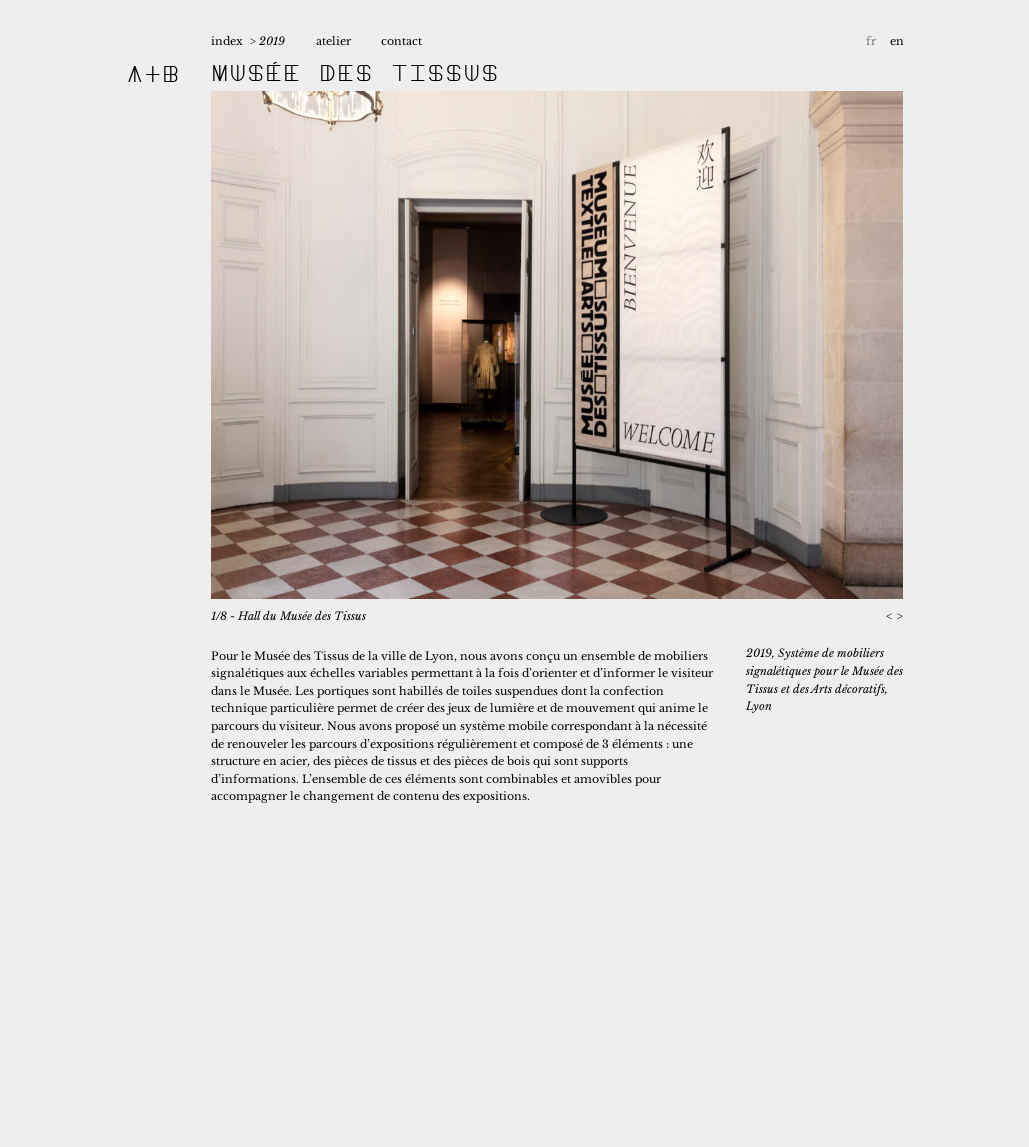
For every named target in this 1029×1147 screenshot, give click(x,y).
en (897, 41)
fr (871, 41)
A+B (153, 73)
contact (401, 41)
